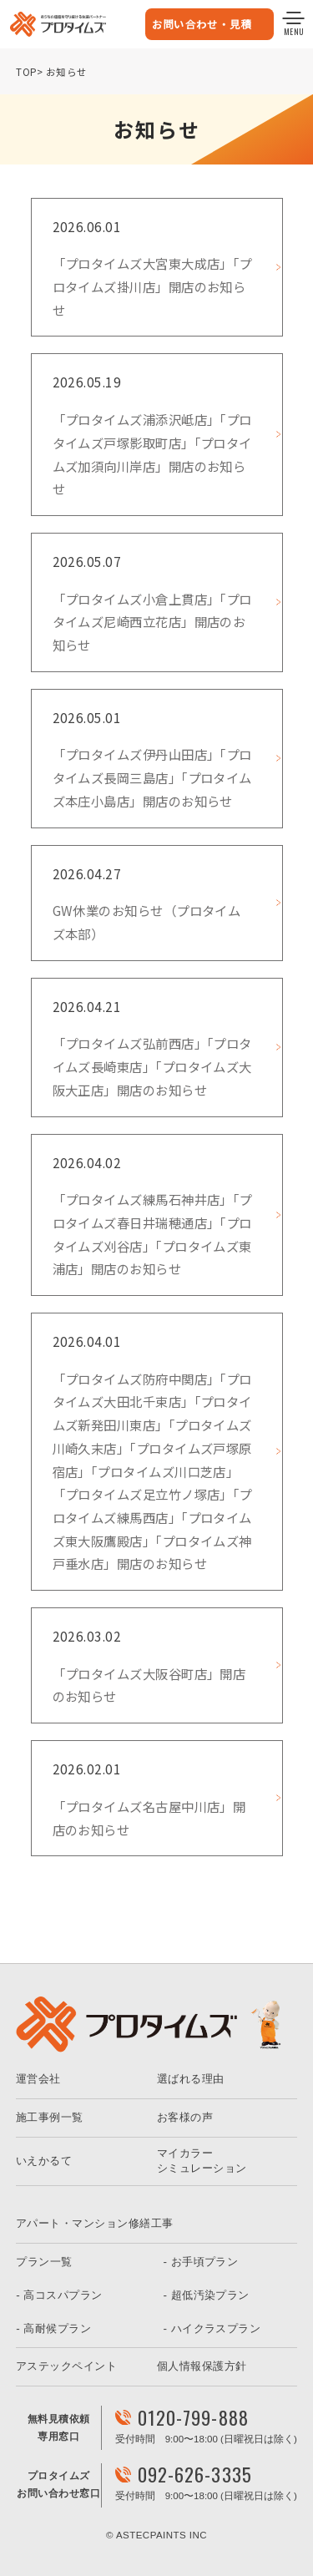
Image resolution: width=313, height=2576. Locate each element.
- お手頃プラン (201, 2261)
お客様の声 (185, 2117)
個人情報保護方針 (202, 2366)
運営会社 (38, 2078)
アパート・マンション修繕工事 (94, 2223)
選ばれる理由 (191, 2078)
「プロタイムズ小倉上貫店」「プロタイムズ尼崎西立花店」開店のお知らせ (152, 622)
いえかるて (44, 2160)
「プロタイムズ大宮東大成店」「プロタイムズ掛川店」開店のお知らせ (152, 286)
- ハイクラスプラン (212, 2328)
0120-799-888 (193, 2417)
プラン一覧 (44, 2261)
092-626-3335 (195, 2474)
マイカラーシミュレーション (202, 2161)
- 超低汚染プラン (207, 2295)
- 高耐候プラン (53, 2328)
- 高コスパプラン (59, 2295)
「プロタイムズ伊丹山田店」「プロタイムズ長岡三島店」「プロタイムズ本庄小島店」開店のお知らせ (152, 777)
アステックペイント (66, 2366)
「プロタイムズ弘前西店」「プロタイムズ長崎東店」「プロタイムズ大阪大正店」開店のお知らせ (152, 1066)
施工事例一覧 (49, 2117)
